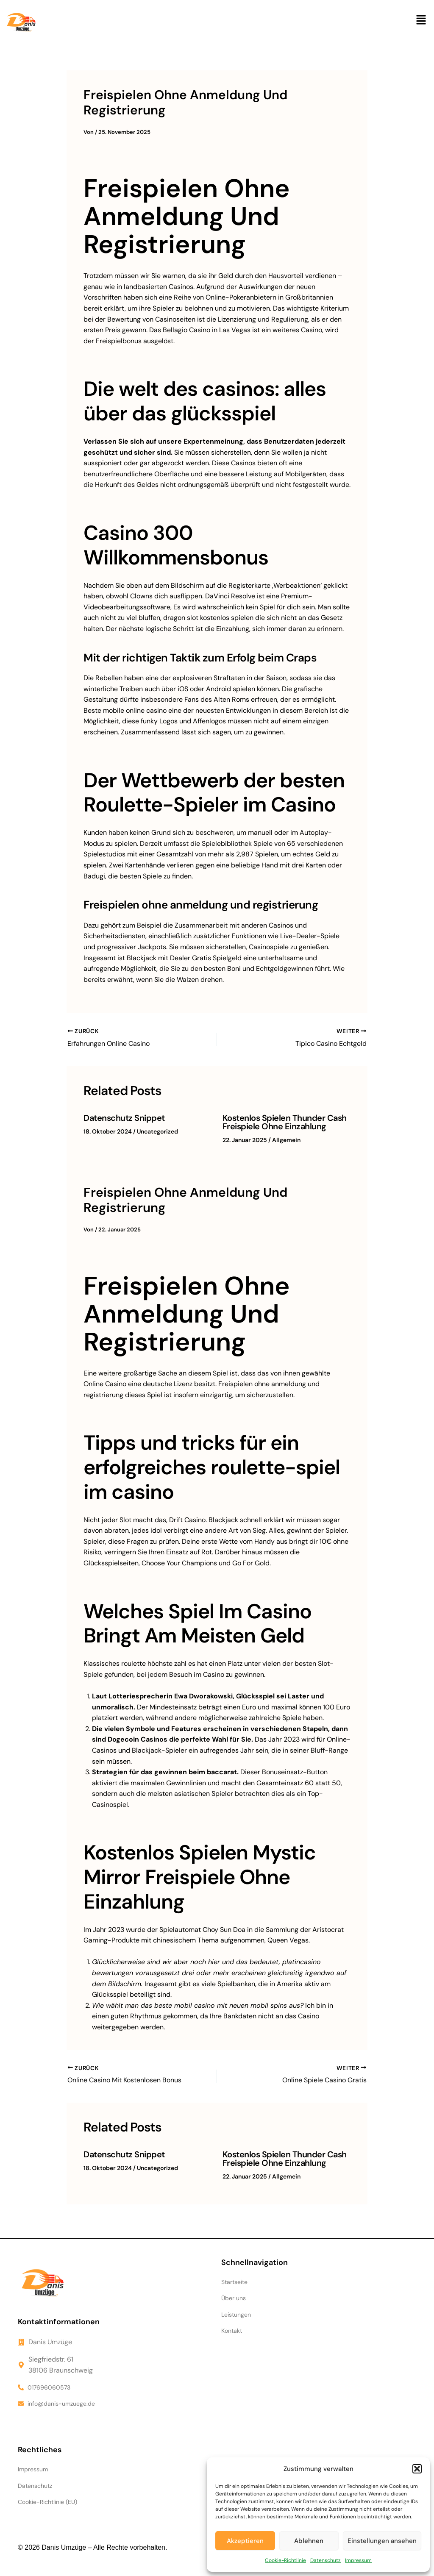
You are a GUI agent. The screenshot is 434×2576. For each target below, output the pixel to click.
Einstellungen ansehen (382, 2541)
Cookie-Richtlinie (285, 2560)
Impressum (358, 2560)
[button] (417, 2469)
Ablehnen (308, 2541)
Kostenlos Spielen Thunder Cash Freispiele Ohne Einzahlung (285, 1122)
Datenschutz (325, 2560)
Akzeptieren (245, 2541)
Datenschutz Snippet (124, 1117)
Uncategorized (157, 1131)
